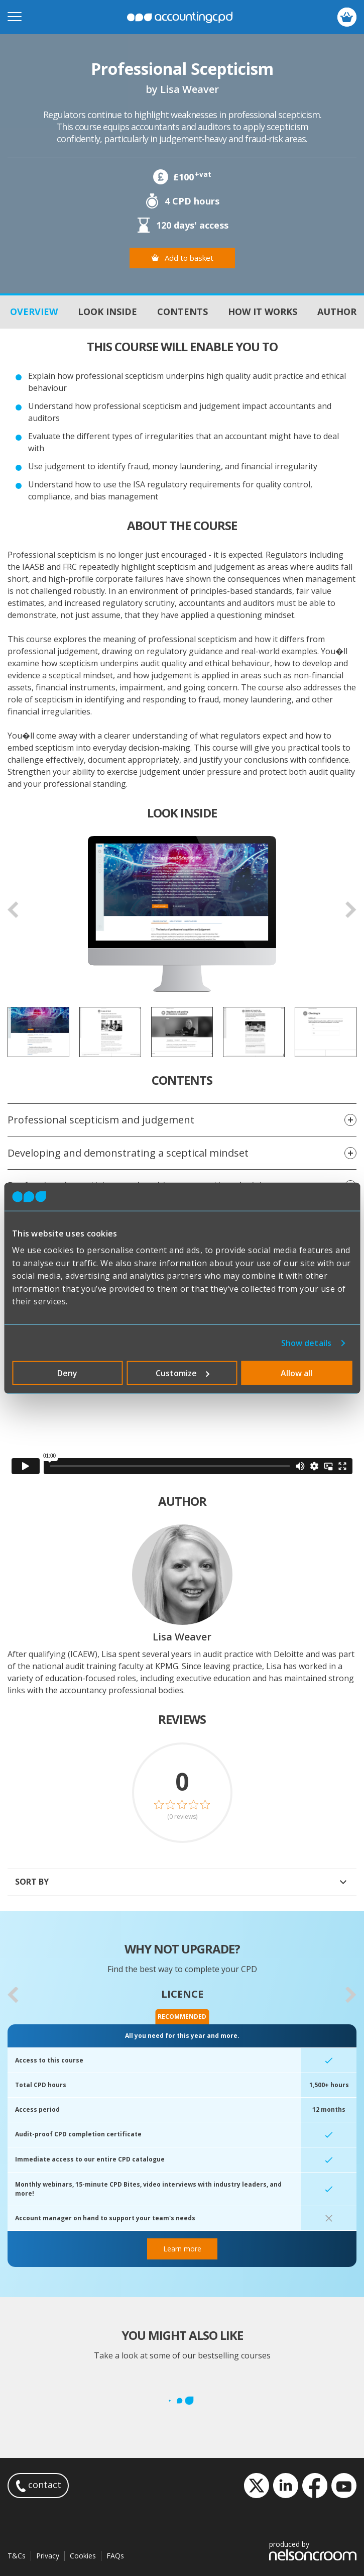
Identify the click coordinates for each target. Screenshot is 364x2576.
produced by (312, 2550)
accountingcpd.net (179, 17)
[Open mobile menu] (15, 17)
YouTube (343, 2485)
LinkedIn (285, 2485)
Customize (183, 1373)
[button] (13, 1995)
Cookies (83, 2555)
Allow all (296, 1373)
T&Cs (17, 2555)
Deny (67, 1373)
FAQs (115, 2555)
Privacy (47, 2555)
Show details (306, 1343)
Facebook (314, 2485)
